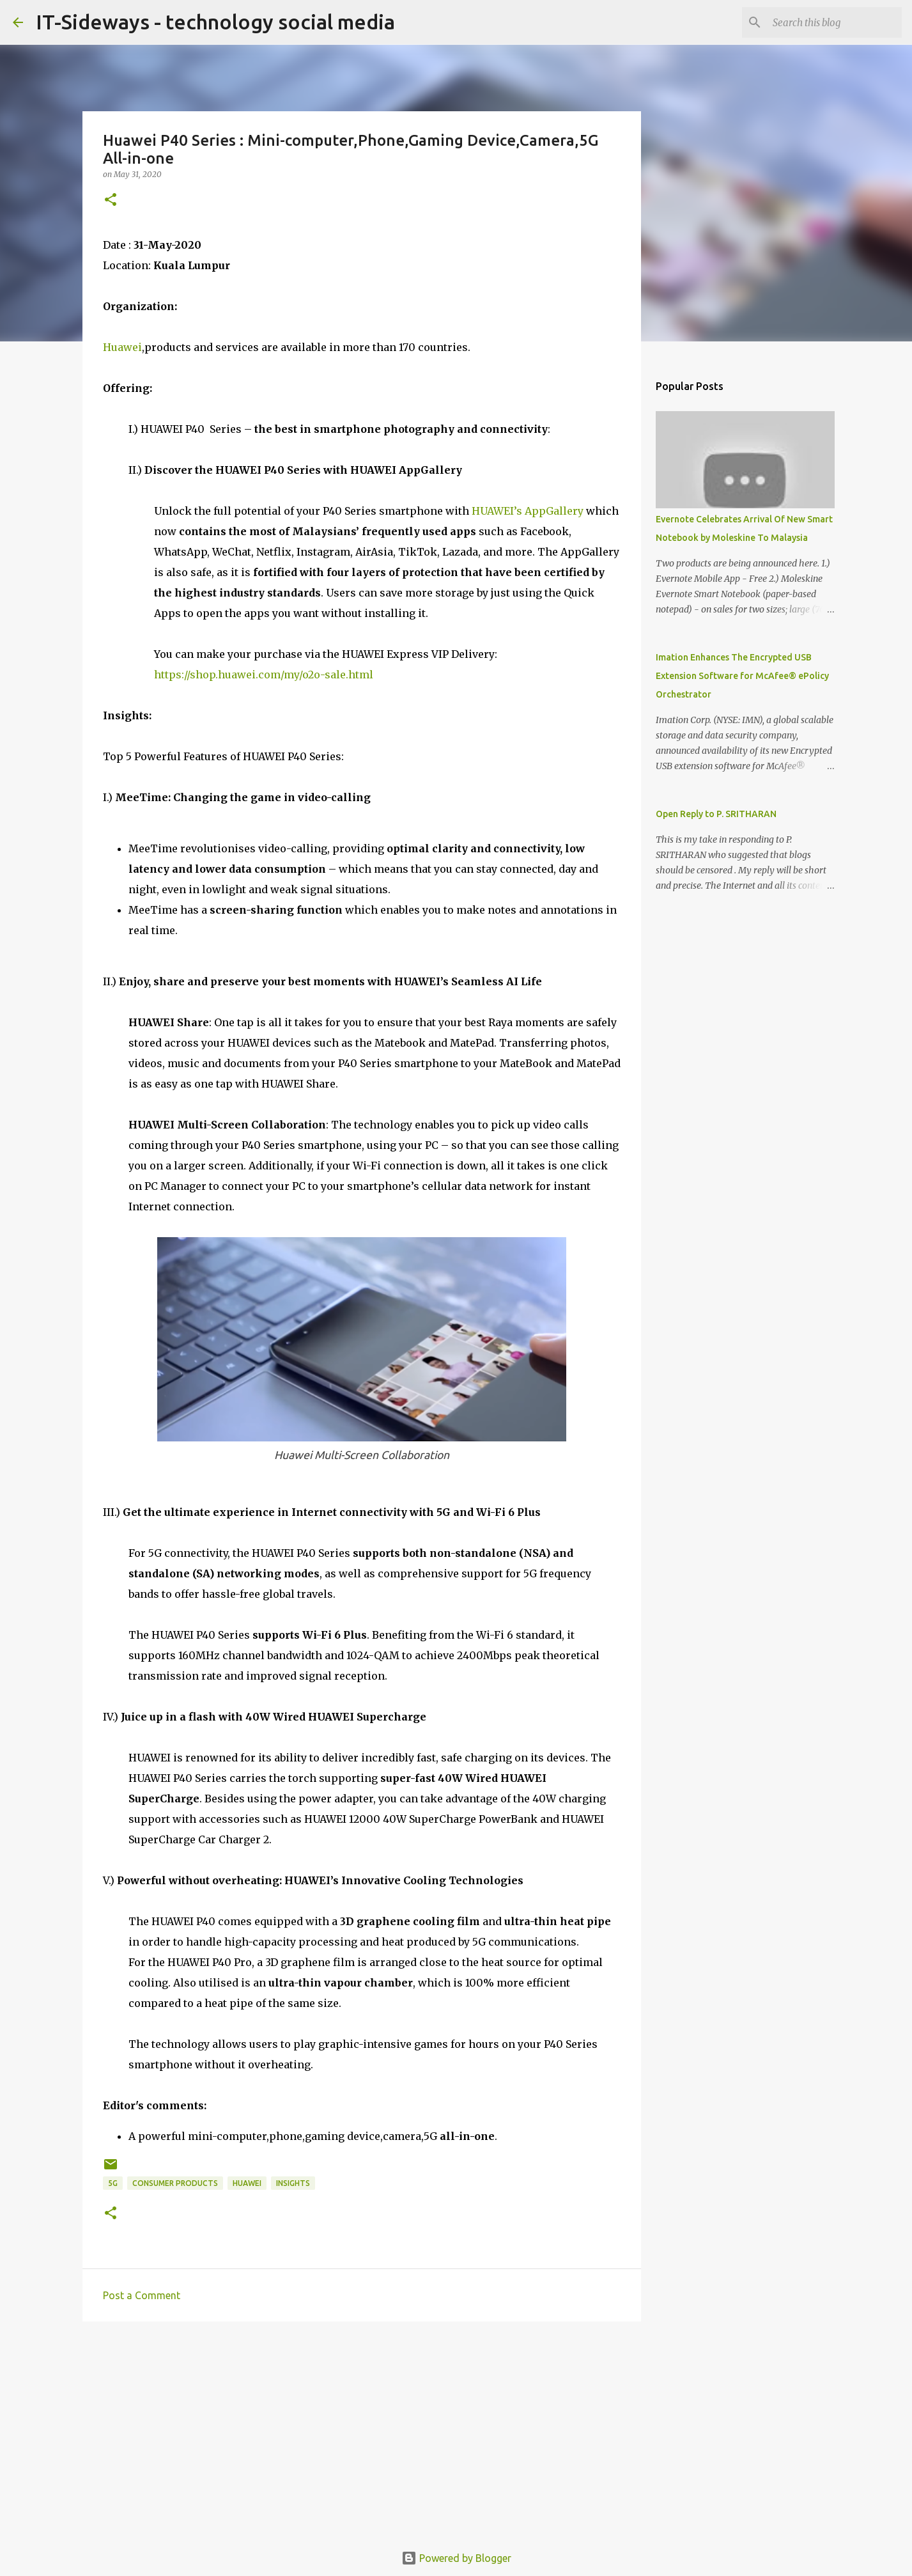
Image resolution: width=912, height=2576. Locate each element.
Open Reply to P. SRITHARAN (716, 814)
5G (113, 2183)
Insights (293, 2183)
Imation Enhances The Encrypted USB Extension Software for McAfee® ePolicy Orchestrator (742, 675)
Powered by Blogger (456, 2558)
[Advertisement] (361, 2430)
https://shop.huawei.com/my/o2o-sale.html (263, 674)
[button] (110, 200)
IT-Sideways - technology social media (215, 21)
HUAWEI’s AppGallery (526, 510)
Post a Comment (141, 2295)
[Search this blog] (835, 22)
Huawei (122, 347)
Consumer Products (175, 2183)
